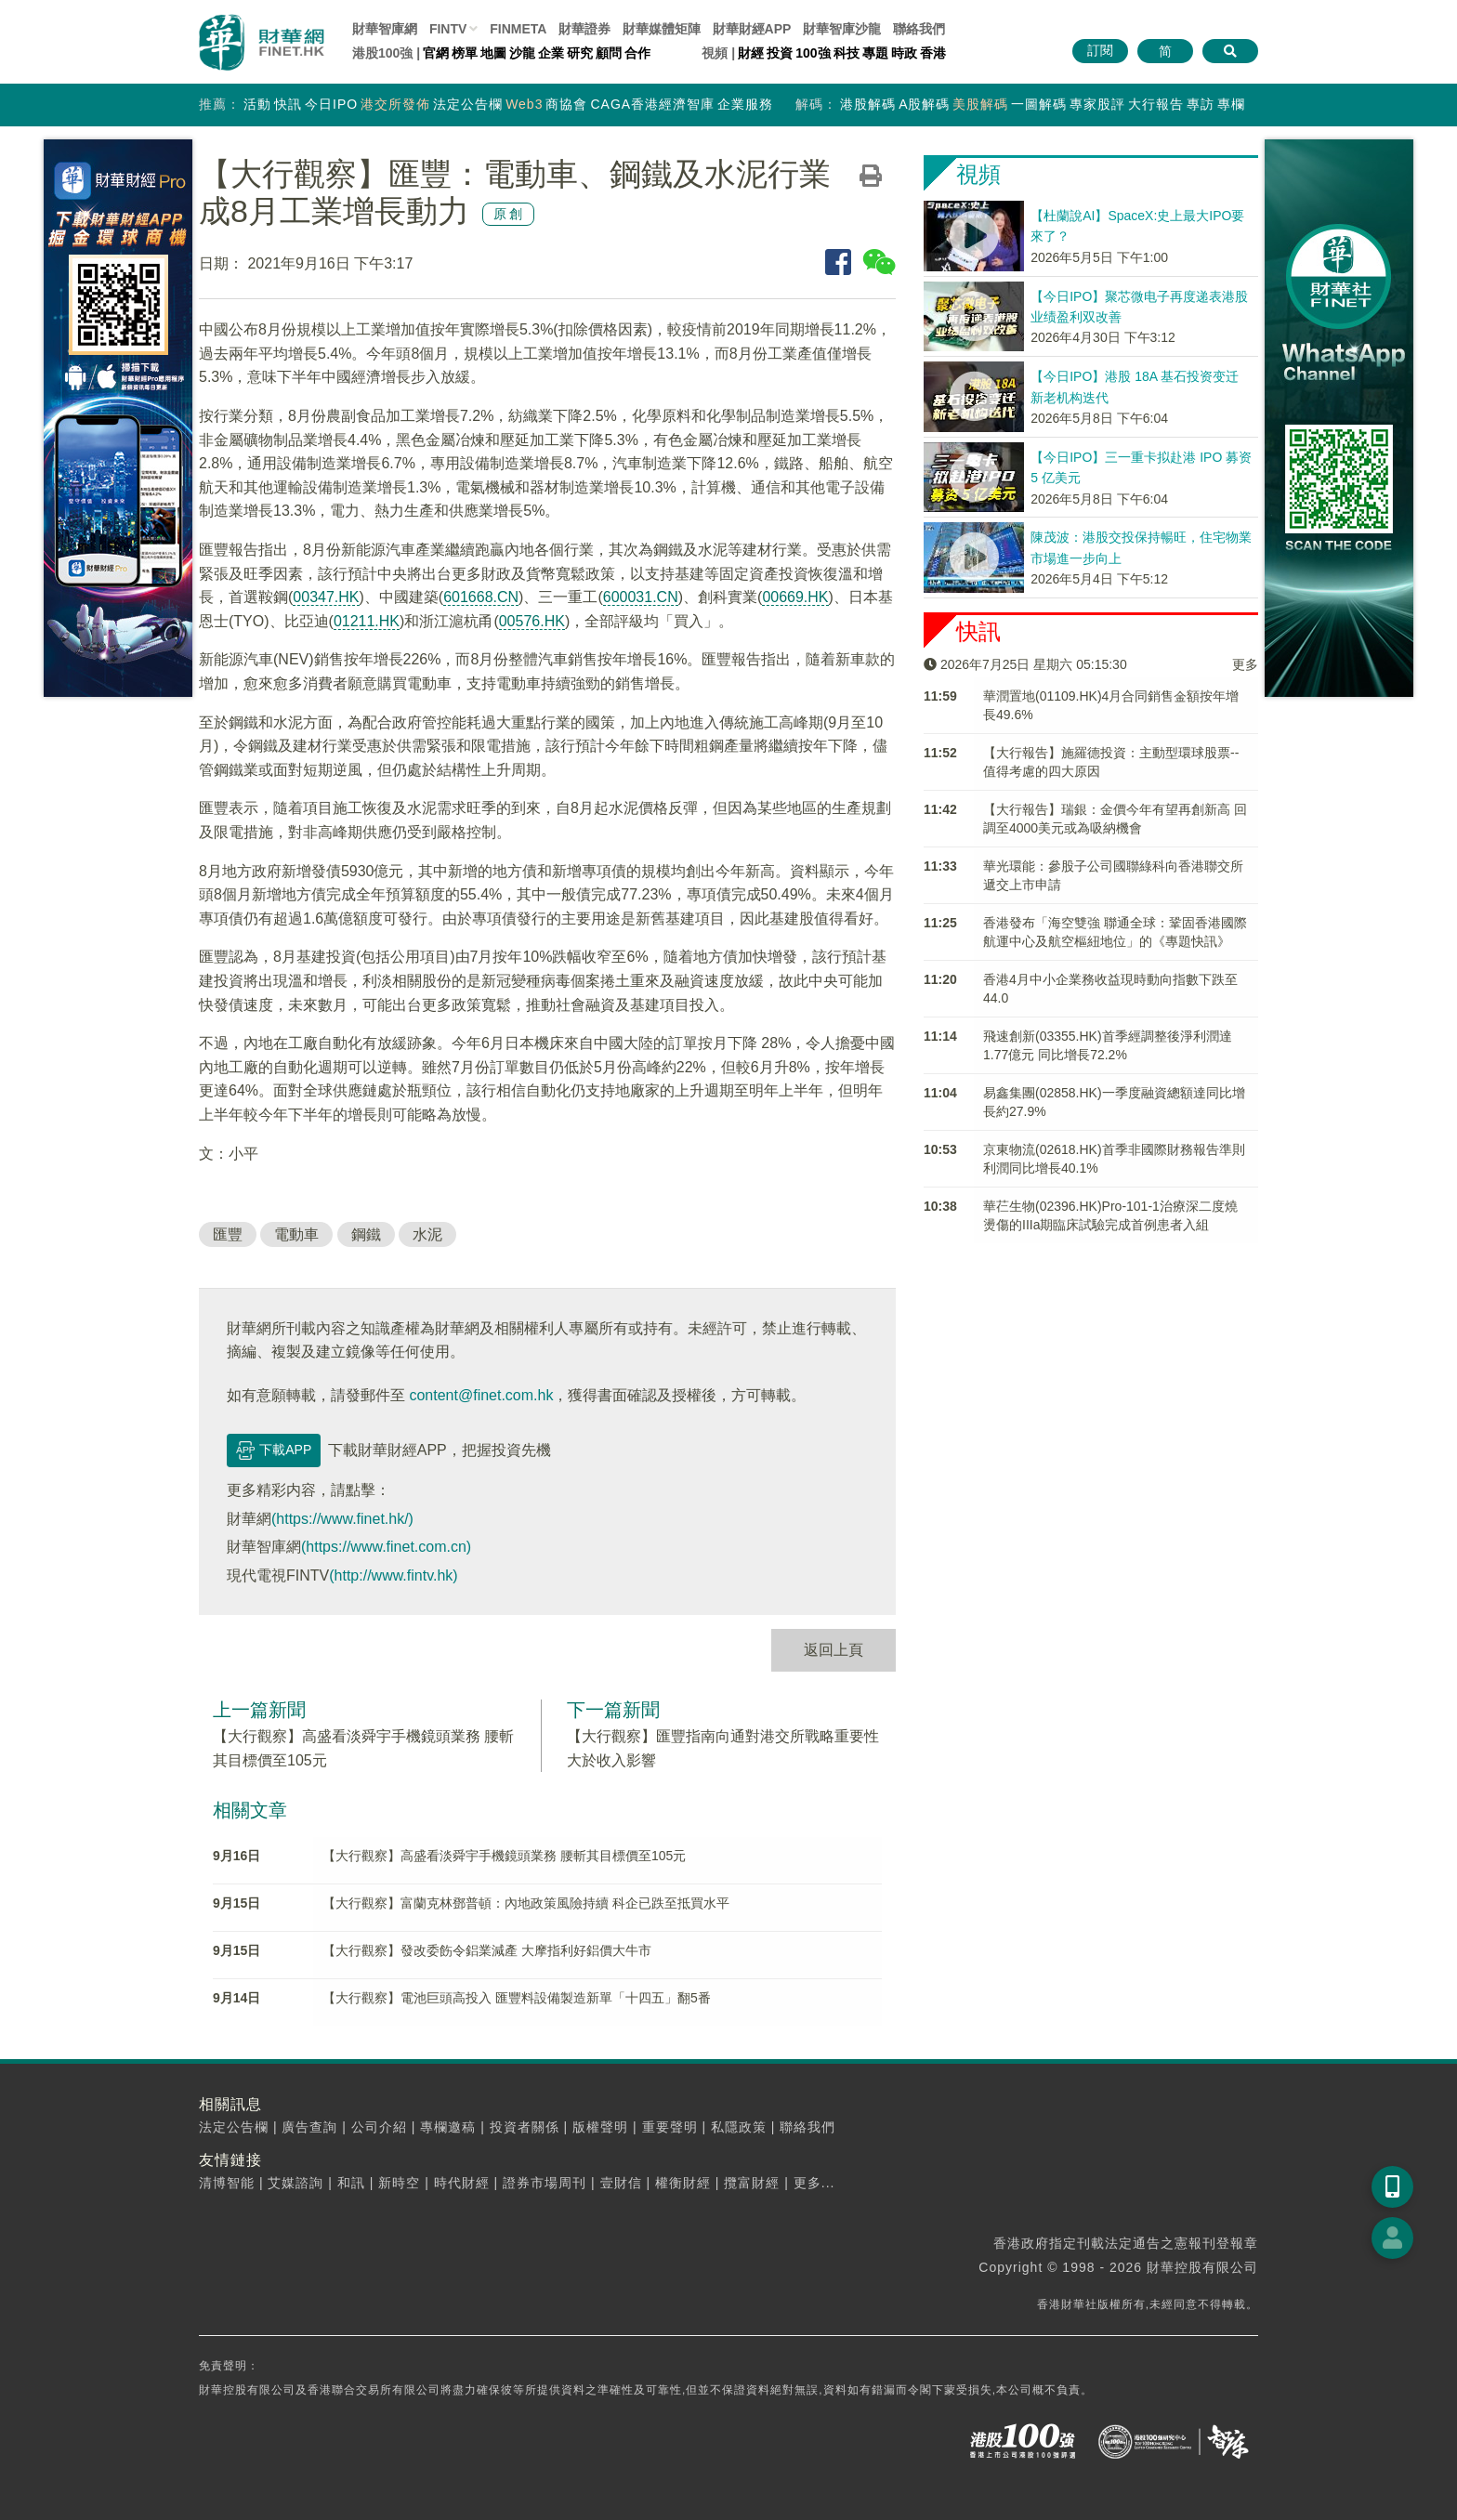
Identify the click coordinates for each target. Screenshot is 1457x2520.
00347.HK (326, 597)
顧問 (609, 53)
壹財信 (621, 2182)
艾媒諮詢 (295, 2182)
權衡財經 (683, 2182)
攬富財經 (752, 2182)
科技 (847, 53)
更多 (1245, 664)
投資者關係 (524, 2127)
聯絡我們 (919, 28)
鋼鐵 (366, 1234)
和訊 (351, 2182)
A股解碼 (924, 104)
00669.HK (795, 597)
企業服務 (745, 104)
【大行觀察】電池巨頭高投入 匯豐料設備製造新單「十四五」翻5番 (516, 1997)
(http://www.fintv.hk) (393, 1575)
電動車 (296, 1234)
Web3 (524, 104)
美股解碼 (980, 104)
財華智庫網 (384, 28)
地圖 (493, 53)
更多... (814, 2182)
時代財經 (462, 2182)
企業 (551, 53)
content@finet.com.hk (481, 1395)
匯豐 (228, 1234)
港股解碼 (868, 104)
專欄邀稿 (448, 2127)
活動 (257, 104)
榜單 (465, 53)
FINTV (447, 28)
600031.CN (640, 597)
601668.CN (480, 597)
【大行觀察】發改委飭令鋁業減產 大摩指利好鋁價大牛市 (486, 1950)
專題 (875, 53)
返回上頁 (833, 1650)
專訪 (1200, 104)
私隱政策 (739, 2127)
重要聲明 (670, 2127)
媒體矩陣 (662, 28)
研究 (580, 53)
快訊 (288, 104)
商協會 (566, 104)
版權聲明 (600, 2127)
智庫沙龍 (842, 28)
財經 (751, 53)
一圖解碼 (1039, 104)
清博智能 (227, 2182)
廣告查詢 (309, 2127)
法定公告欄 (468, 104)
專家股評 (1097, 104)
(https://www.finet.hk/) (342, 1519)
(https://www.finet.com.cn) (386, 1547)
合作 (637, 53)
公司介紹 (379, 2127)
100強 (812, 53)
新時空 (399, 2182)
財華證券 (584, 28)
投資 (780, 53)
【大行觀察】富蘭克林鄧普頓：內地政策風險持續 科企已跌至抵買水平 (525, 1903)
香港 (933, 53)
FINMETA (518, 28)
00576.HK (532, 621)
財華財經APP (752, 28)
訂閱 (1100, 50)
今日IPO (331, 104)
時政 (904, 53)
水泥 (427, 1234)
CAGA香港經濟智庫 (652, 104)
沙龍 (522, 53)
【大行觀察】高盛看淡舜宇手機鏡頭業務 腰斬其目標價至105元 (504, 1855)
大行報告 (1156, 104)
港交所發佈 (395, 104)
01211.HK (367, 621)
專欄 (1231, 104)
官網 (436, 53)
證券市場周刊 (544, 2182)
